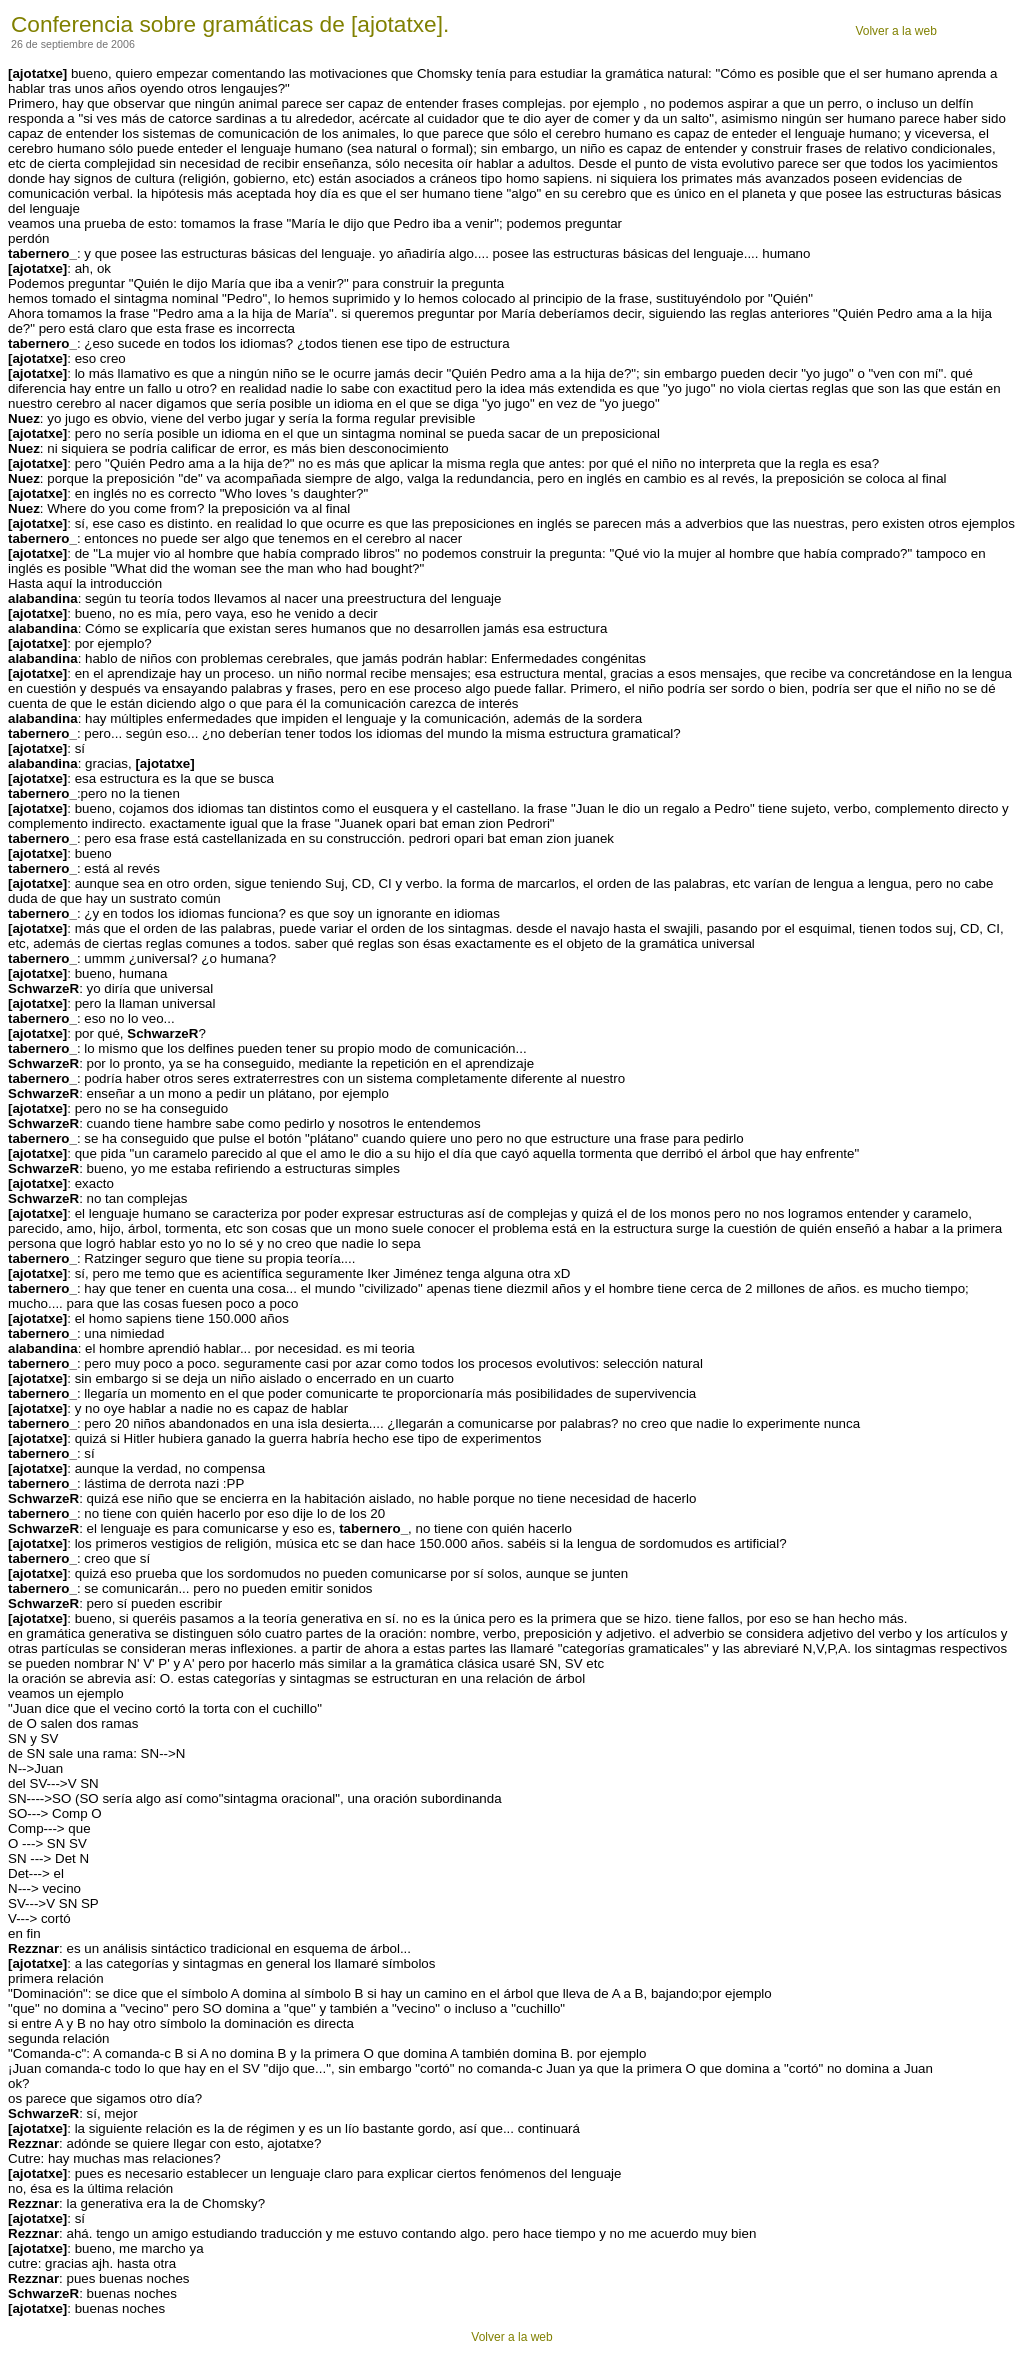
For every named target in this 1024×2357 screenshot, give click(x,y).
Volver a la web (895, 31)
